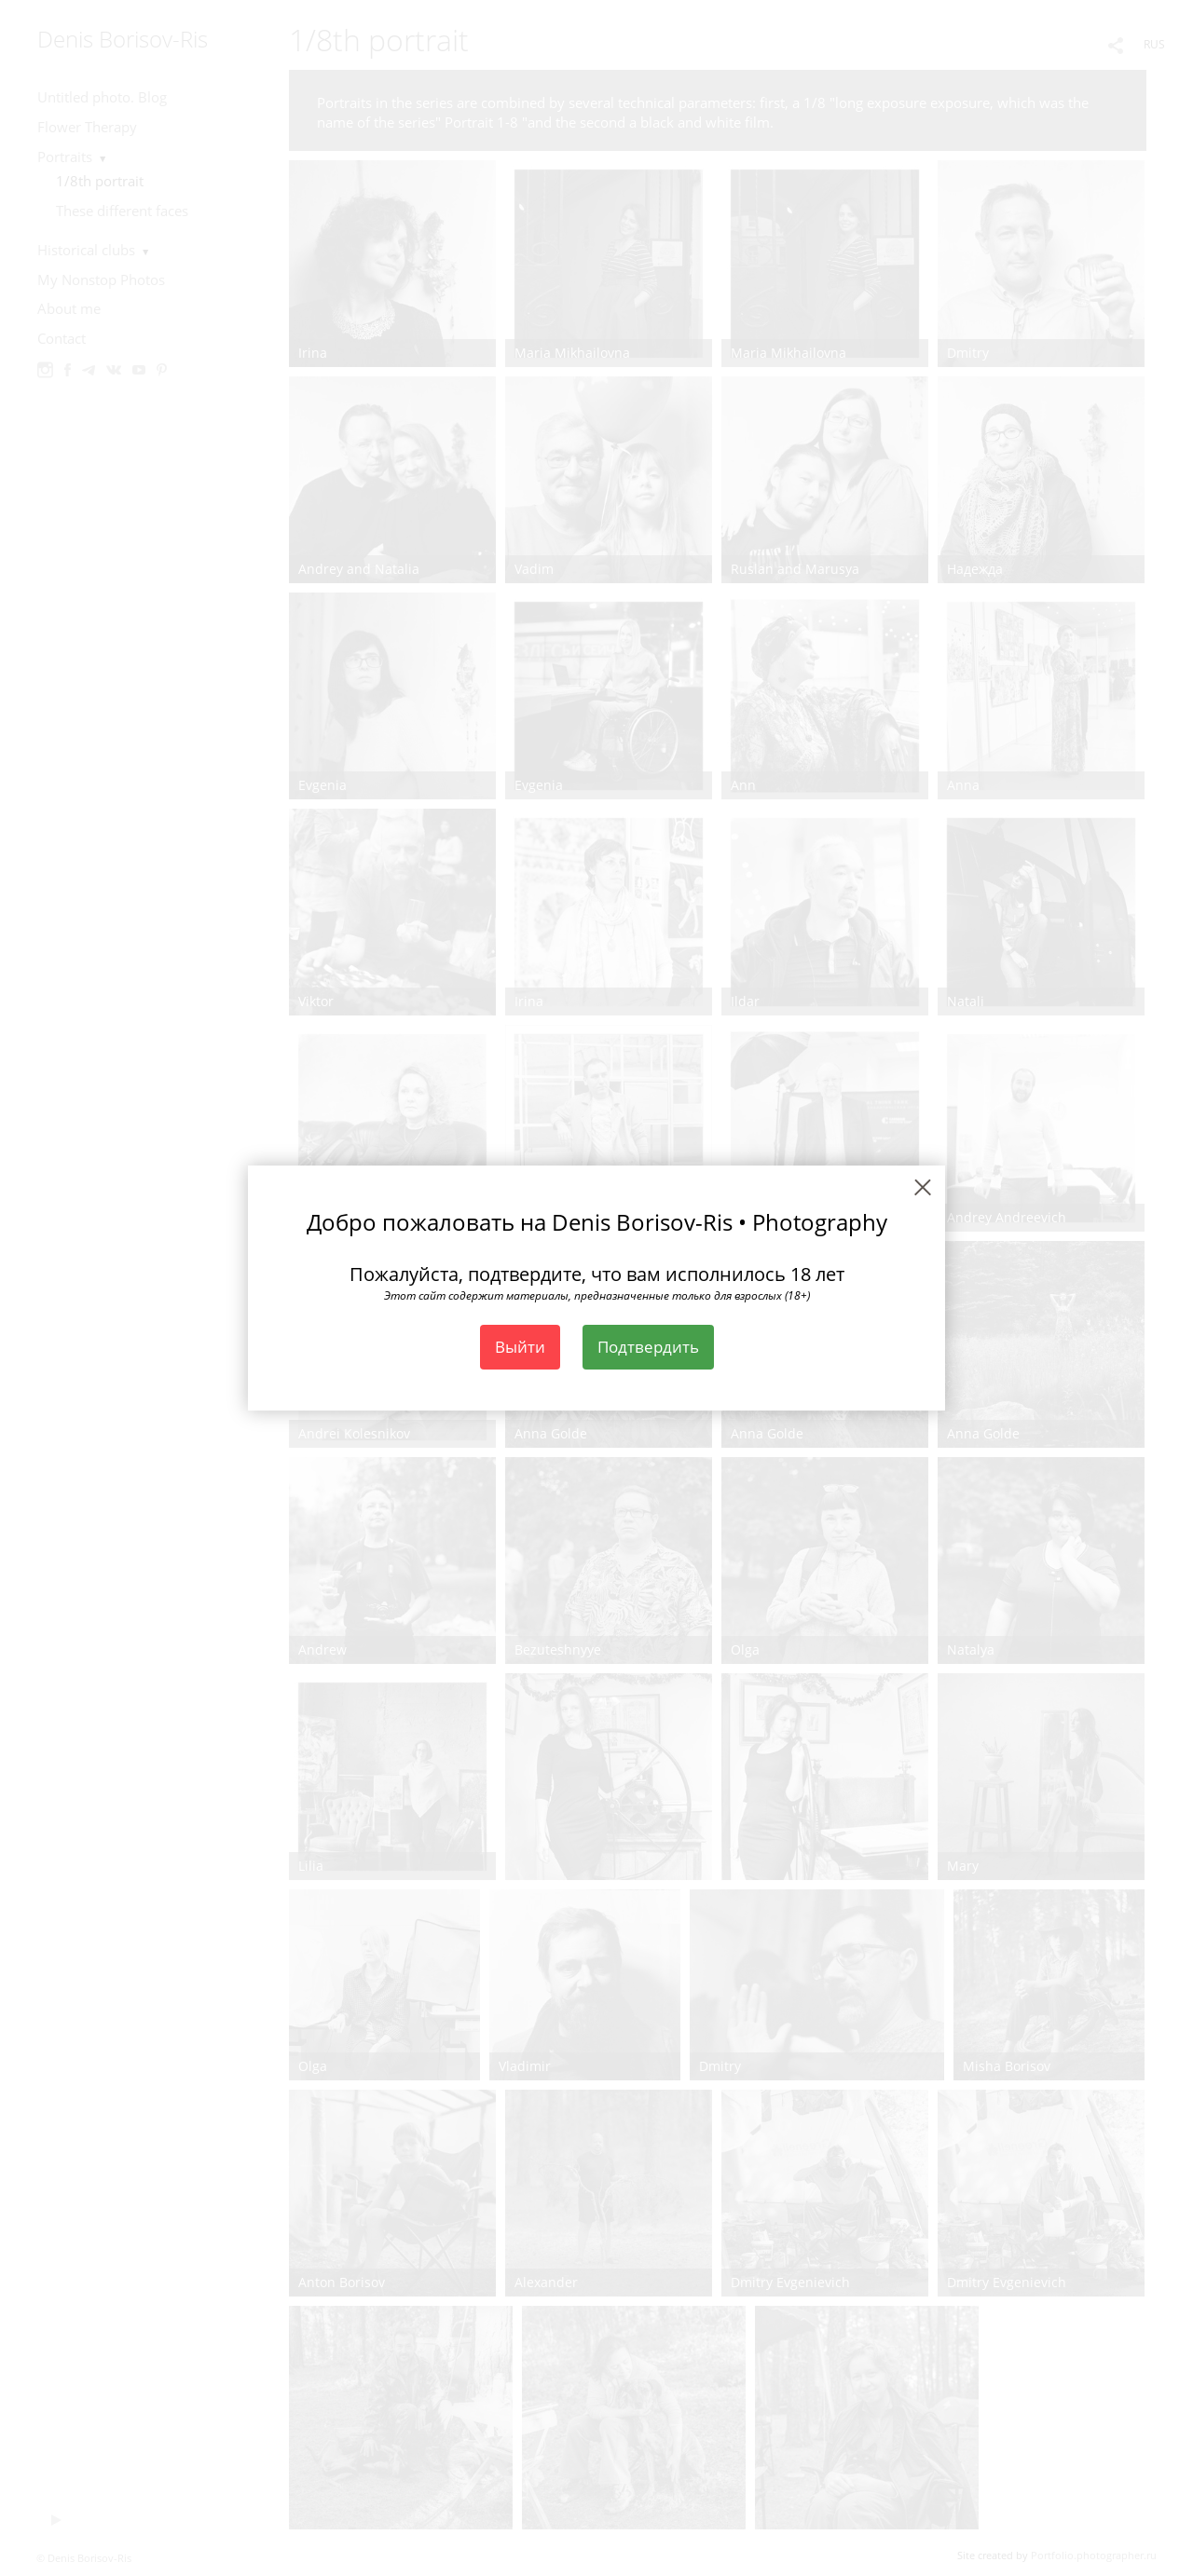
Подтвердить (648, 1346)
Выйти (520, 1346)
